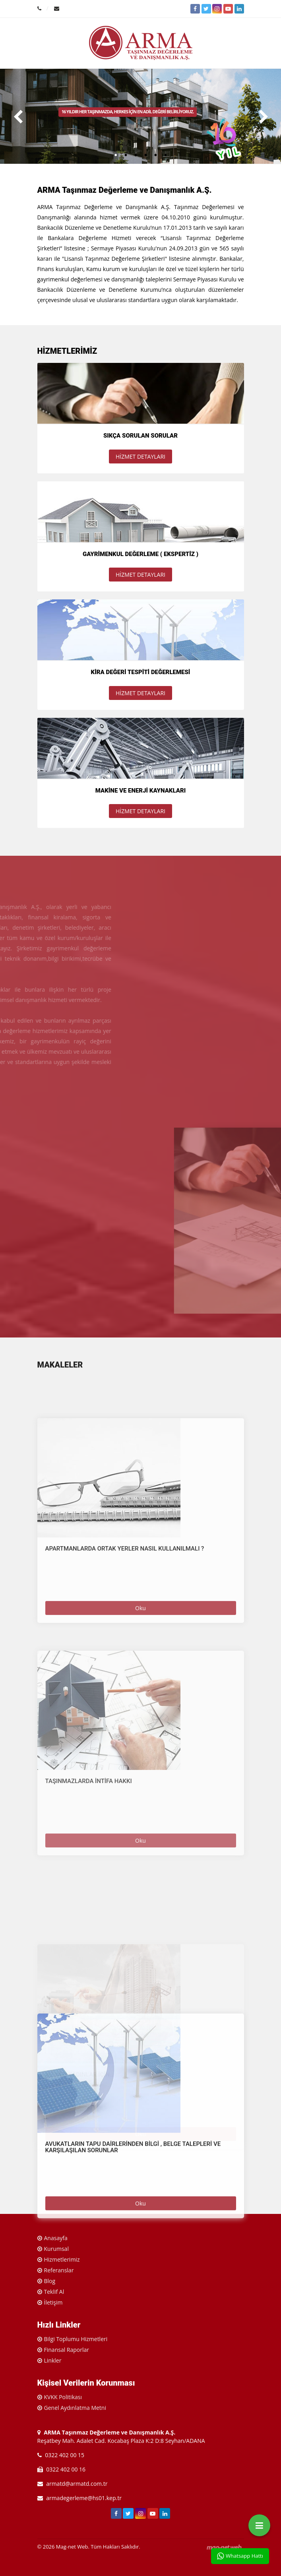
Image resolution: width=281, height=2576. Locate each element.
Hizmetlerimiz (62, 2259)
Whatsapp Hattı (240, 2556)
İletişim (53, 2302)
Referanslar (59, 2270)
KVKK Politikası (63, 2397)
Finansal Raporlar (66, 2349)
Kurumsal (56, 2248)
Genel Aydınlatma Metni (75, 2407)
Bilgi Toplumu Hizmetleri (76, 2339)
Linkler (53, 2360)
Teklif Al (54, 2291)
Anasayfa (56, 2238)
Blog (50, 2281)
